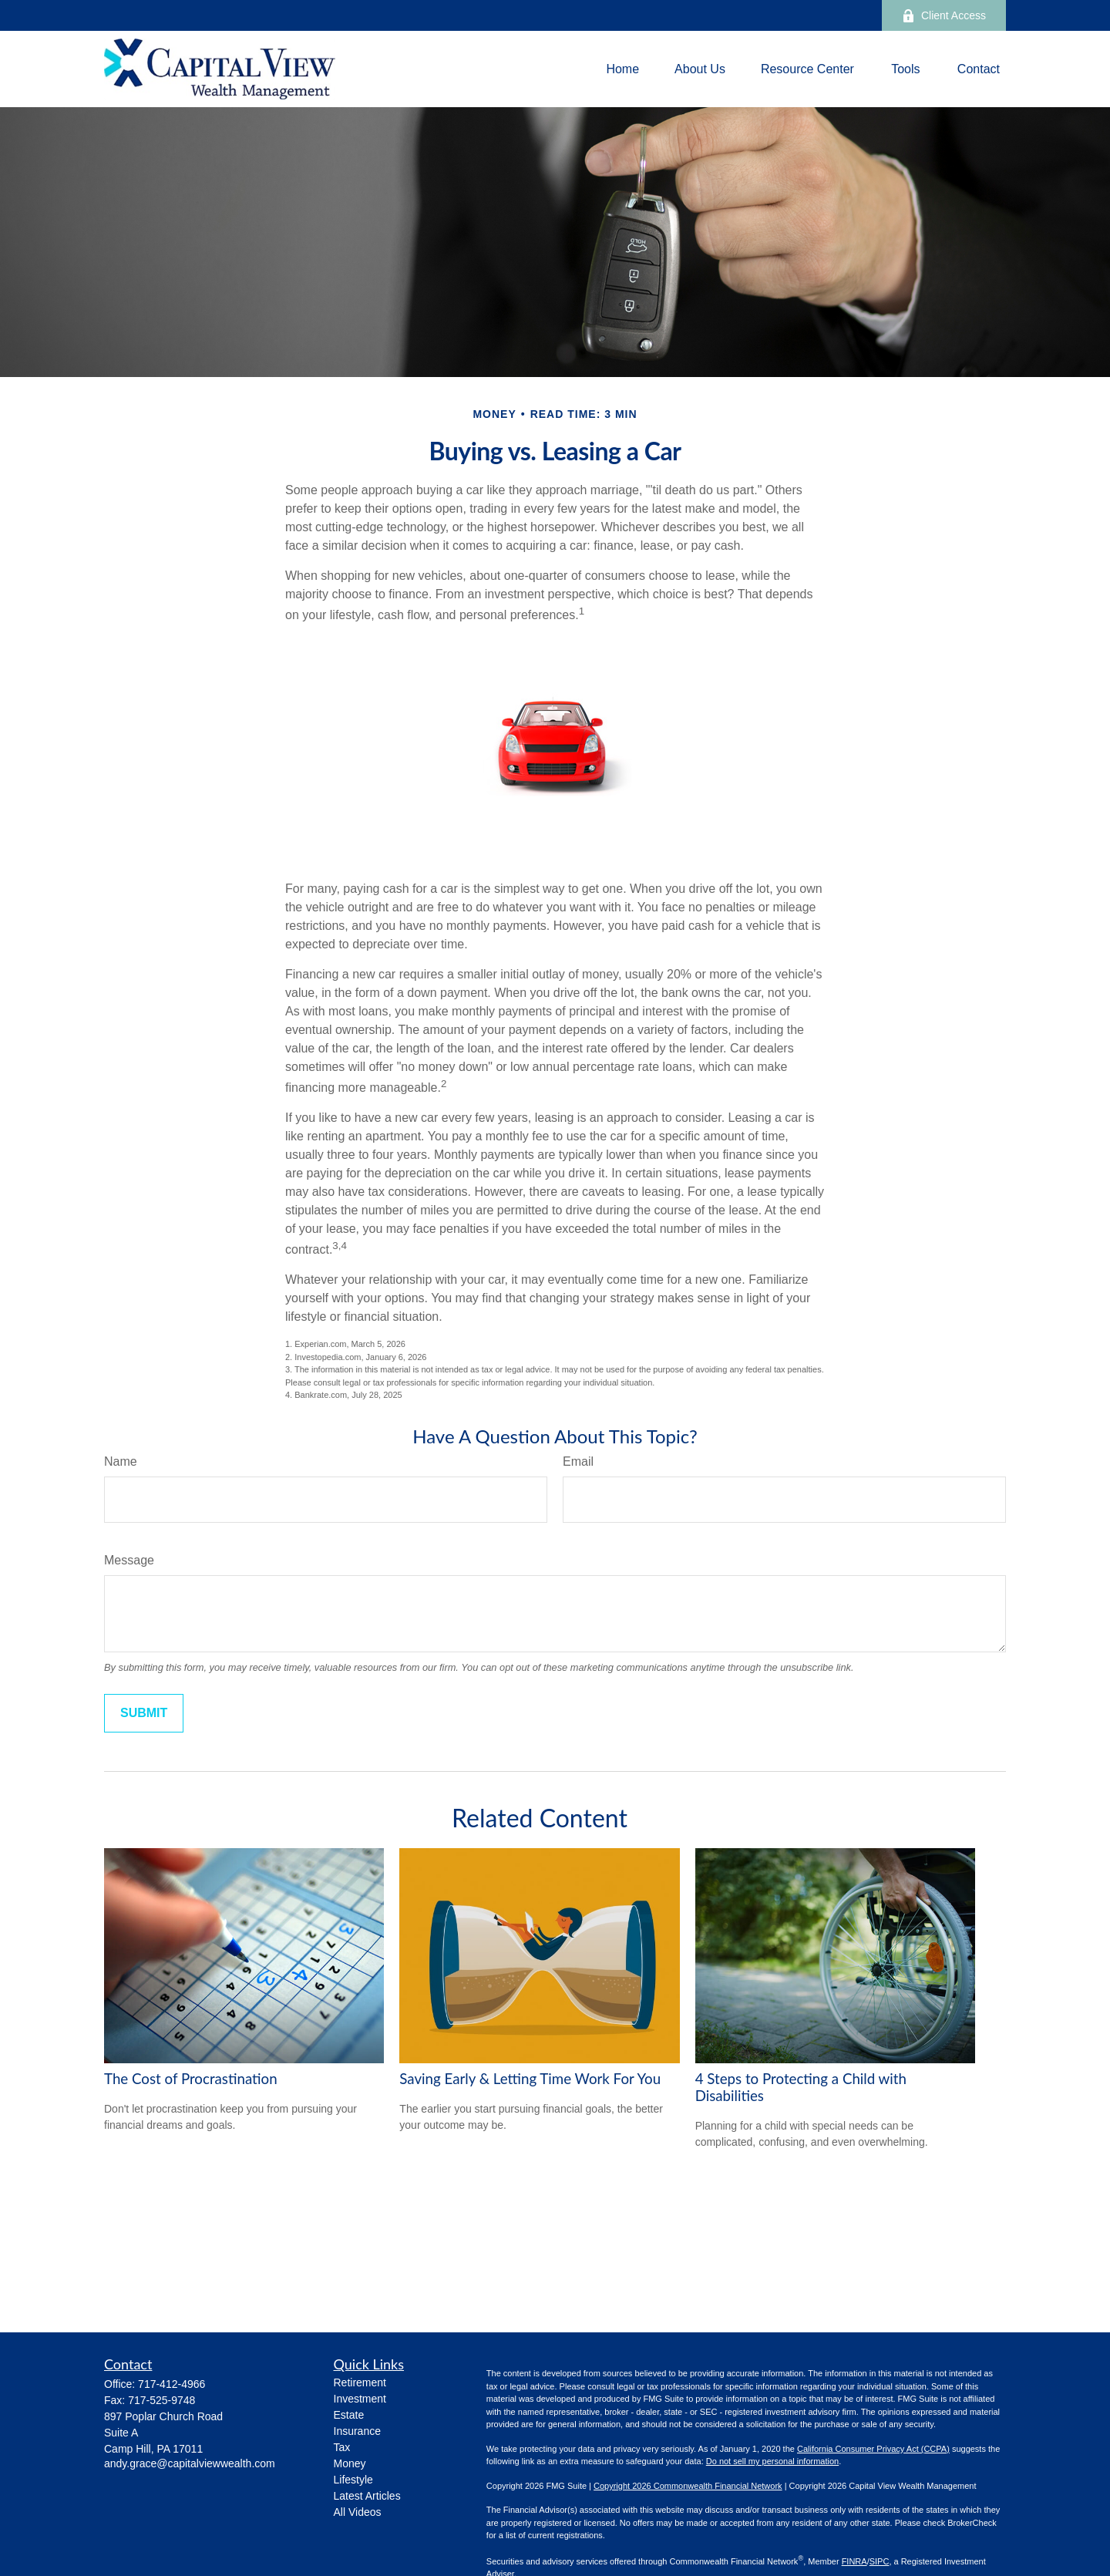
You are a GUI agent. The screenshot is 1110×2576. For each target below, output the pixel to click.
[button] (622, 69)
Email (578, 1461)
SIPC (880, 2561)
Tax (342, 2447)
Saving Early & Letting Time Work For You (530, 2078)
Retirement (360, 2382)
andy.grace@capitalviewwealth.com (189, 2463)
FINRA (854, 2561)
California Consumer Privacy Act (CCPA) (873, 2448)
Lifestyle (353, 2479)
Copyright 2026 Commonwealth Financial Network (688, 2485)
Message (129, 1560)
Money (350, 2463)
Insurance (357, 2431)
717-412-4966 (171, 2384)
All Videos (358, 2512)
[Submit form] (143, 1713)
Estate (349, 2415)
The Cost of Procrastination (191, 2078)
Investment (360, 2398)
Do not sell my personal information (772, 2461)
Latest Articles (367, 2496)
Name (120, 1461)
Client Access (944, 15)
